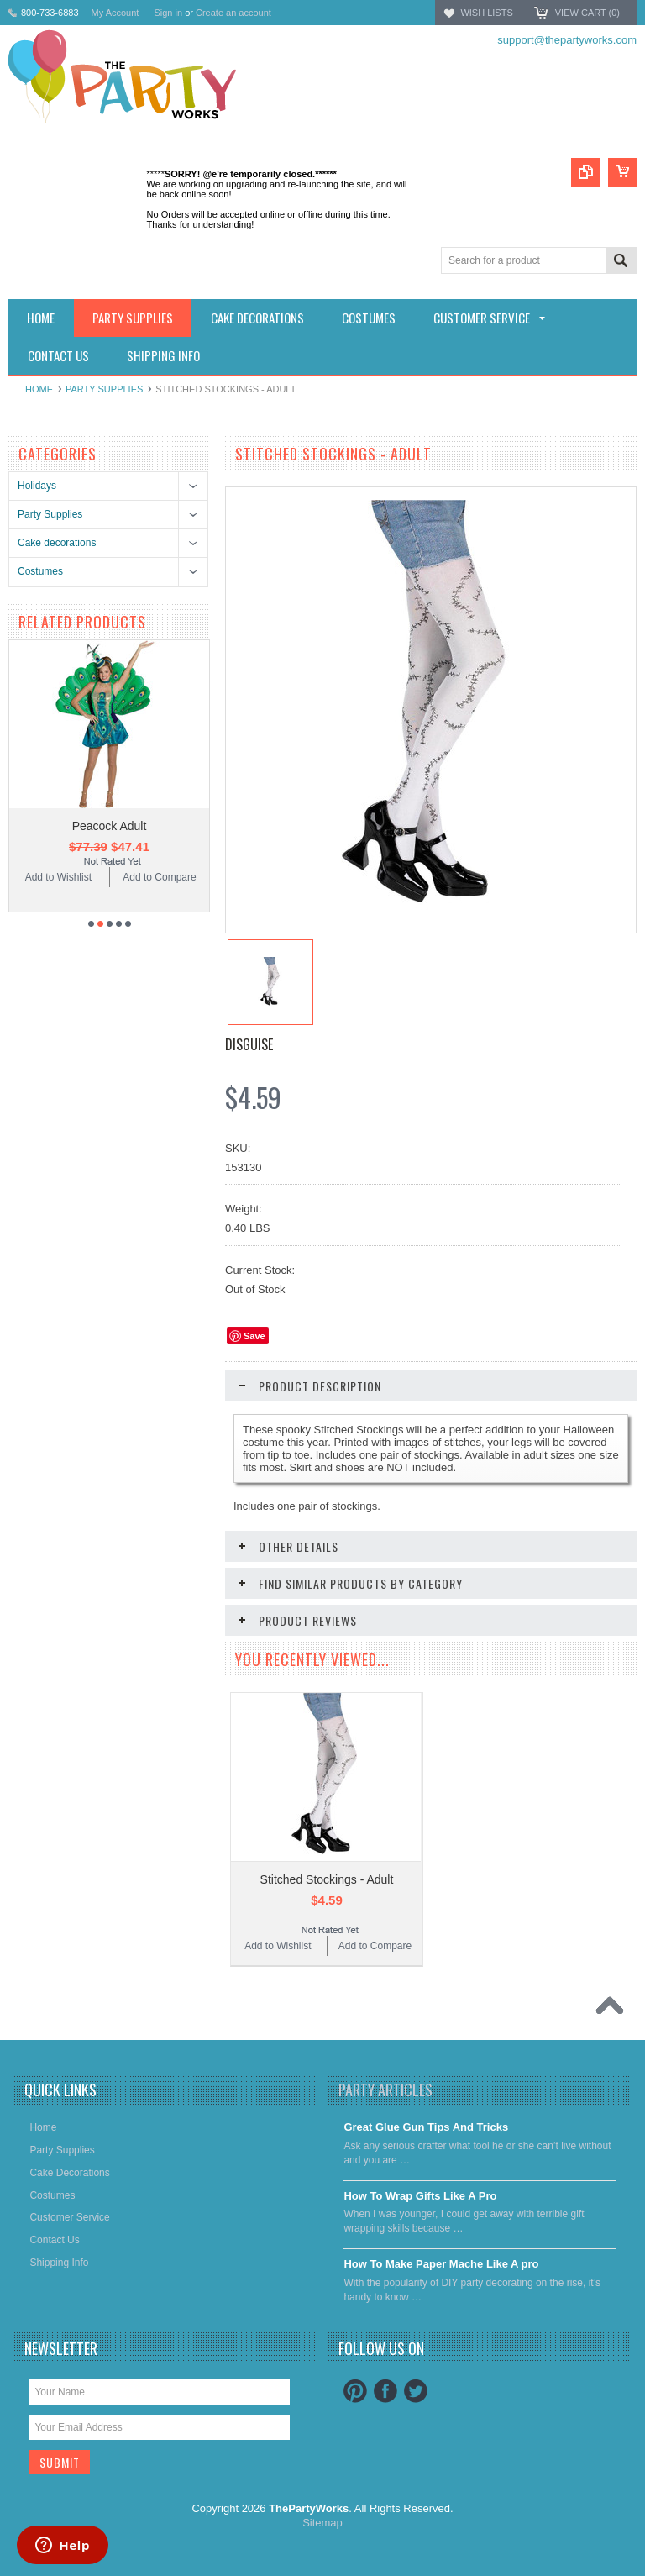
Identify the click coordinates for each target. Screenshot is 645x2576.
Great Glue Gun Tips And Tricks (425, 2127)
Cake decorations (57, 543)
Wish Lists (486, 13)
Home (39, 389)
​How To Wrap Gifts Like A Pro (419, 2196)
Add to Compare (159, 877)
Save (254, 1336)
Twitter (415, 2391)
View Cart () (587, 13)
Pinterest (355, 2391)
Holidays (37, 486)
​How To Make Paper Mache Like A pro (440, 2264)
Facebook (385, 2391)
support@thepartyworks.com (567, 40)
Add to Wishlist (58, 877)
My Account (115, 13)
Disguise (249, 1044)
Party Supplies (104, 389)
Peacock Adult (109, 826)
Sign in (168, 13)
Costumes (40, 571)
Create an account (233, 13)
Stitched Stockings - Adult (327, 1879)
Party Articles (385, 2089)
